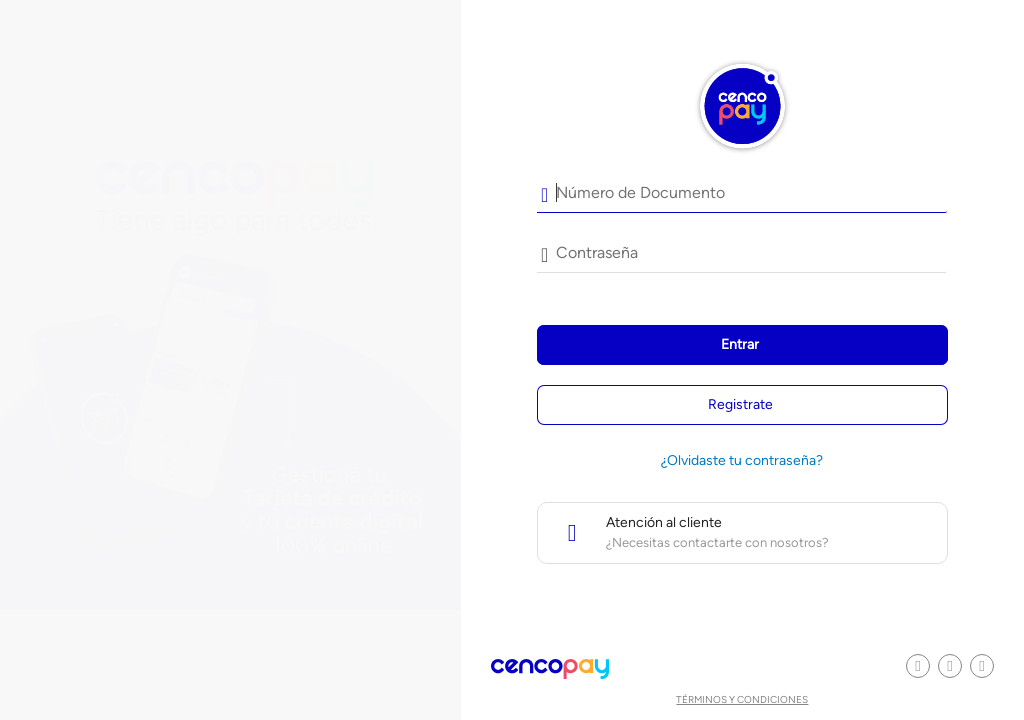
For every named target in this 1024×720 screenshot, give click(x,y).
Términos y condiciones (742, 699)
